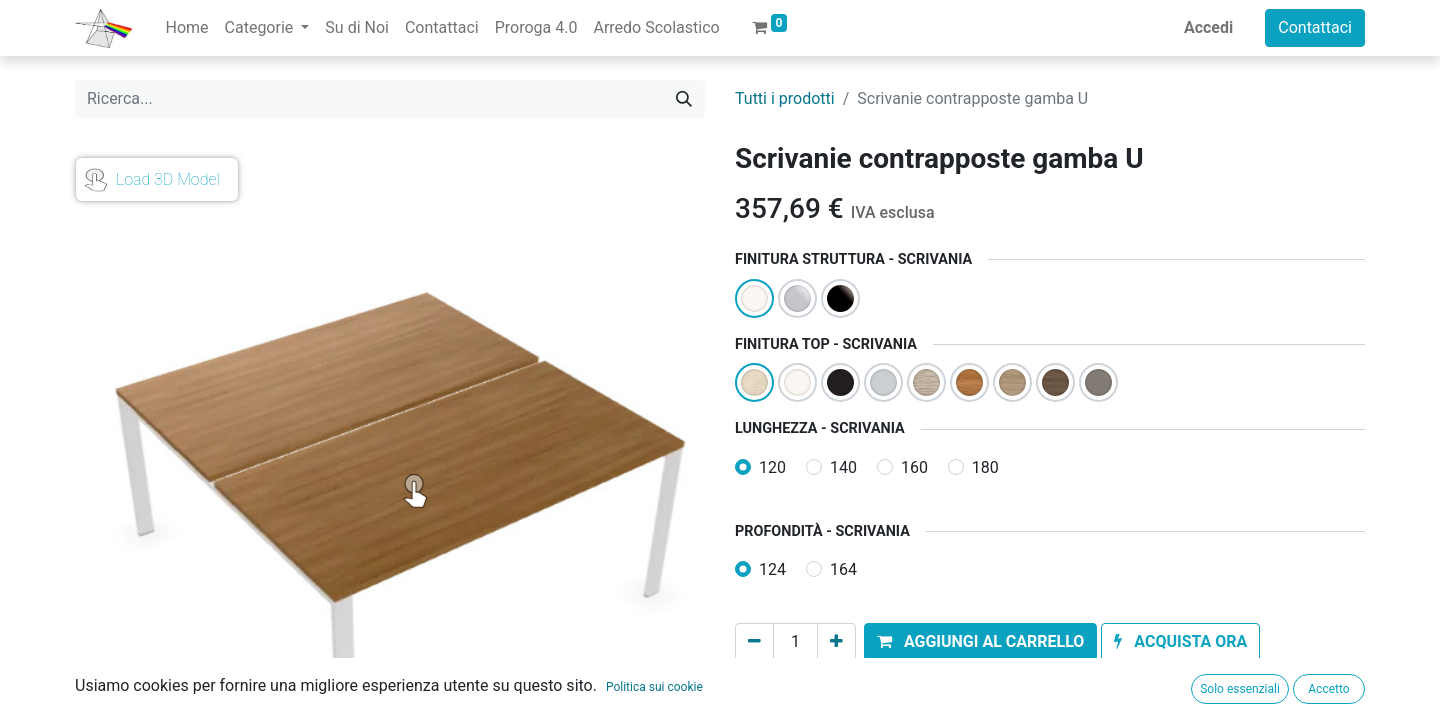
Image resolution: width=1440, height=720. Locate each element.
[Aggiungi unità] (836, 642)
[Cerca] (684, 99)
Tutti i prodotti (785, 98)
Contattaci (1315, 27)
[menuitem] (186, 28)
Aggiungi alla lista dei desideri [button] (854, 687)
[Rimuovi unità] (754, 642)
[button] (980, 642)
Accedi (1208, 27)
